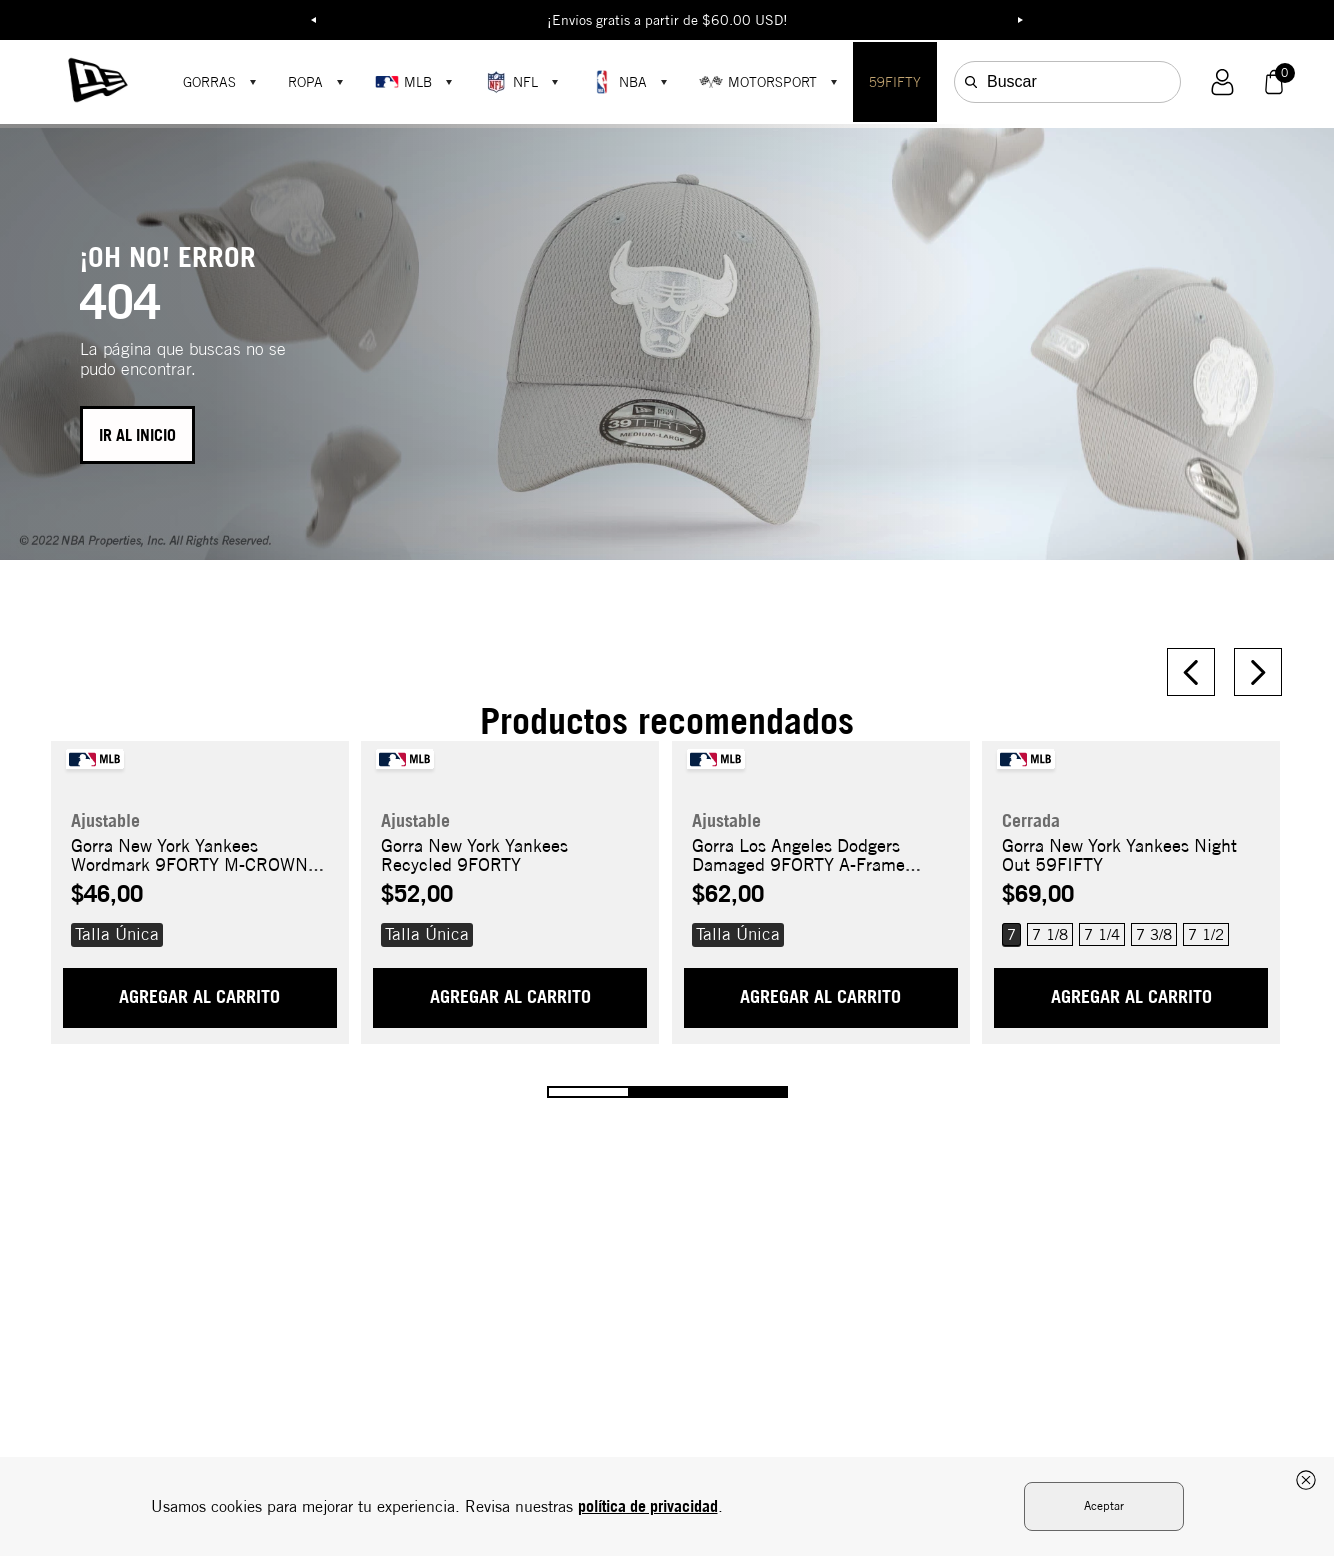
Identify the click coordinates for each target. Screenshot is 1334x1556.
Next (1021, 20)
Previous (314, 20)
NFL (511, 82)
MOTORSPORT (758, 82)
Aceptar (1104, 1505)
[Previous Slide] (1191, 672)
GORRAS (209, 82)
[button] (1222, 82)
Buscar (1012, 81)
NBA (618, 82)
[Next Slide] (1258, 672)
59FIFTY (895, 82)
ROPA (305, 82)
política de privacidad (648, 1506)
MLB (403, 82)
